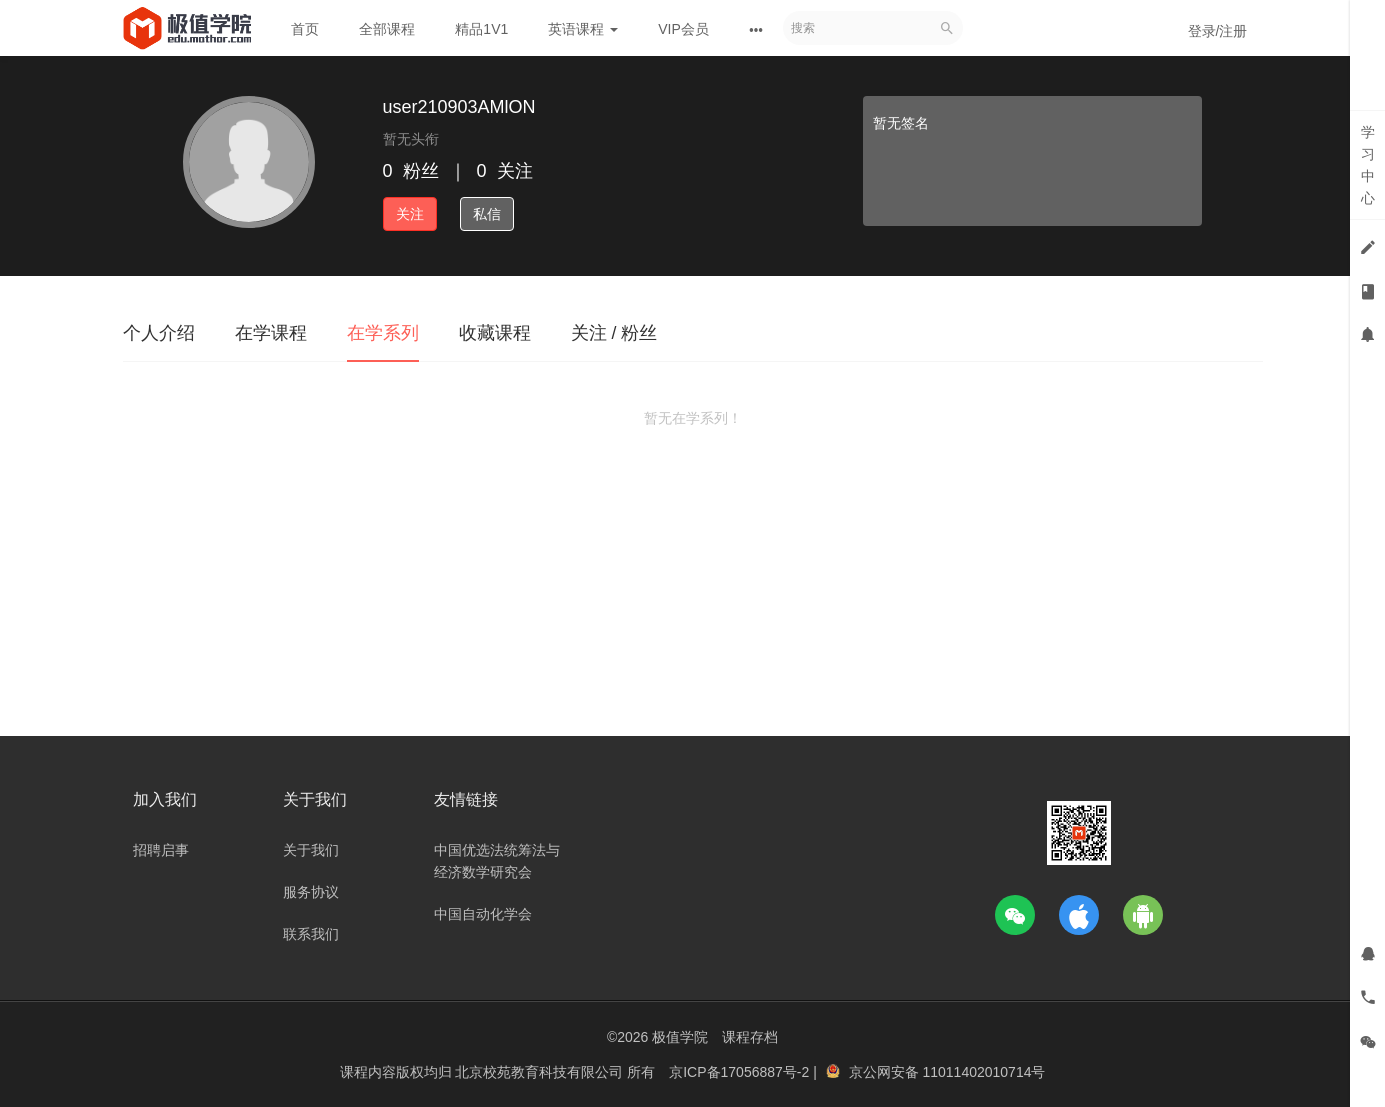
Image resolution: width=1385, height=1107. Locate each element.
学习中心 (1368, 165)
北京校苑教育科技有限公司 (541, 1072)
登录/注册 (1218, 31)
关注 (410, 214)
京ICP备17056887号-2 (741, 1072)
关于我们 (311, 850)
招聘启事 (161, 850)
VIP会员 (683, 29)
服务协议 (311, 892)
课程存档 (750, 1037)
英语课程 (583, 29)
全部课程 (387, 29)
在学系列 (383, 333)
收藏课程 (495, 333)
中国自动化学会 (483, 914)
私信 (487, 214)
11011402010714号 (983, 1072)
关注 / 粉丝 (614, 333)
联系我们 (311, 934)
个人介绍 (159, 333)
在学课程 (271, 333)
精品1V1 (481, 29)
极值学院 (680, 1037)
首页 (305, 29)
